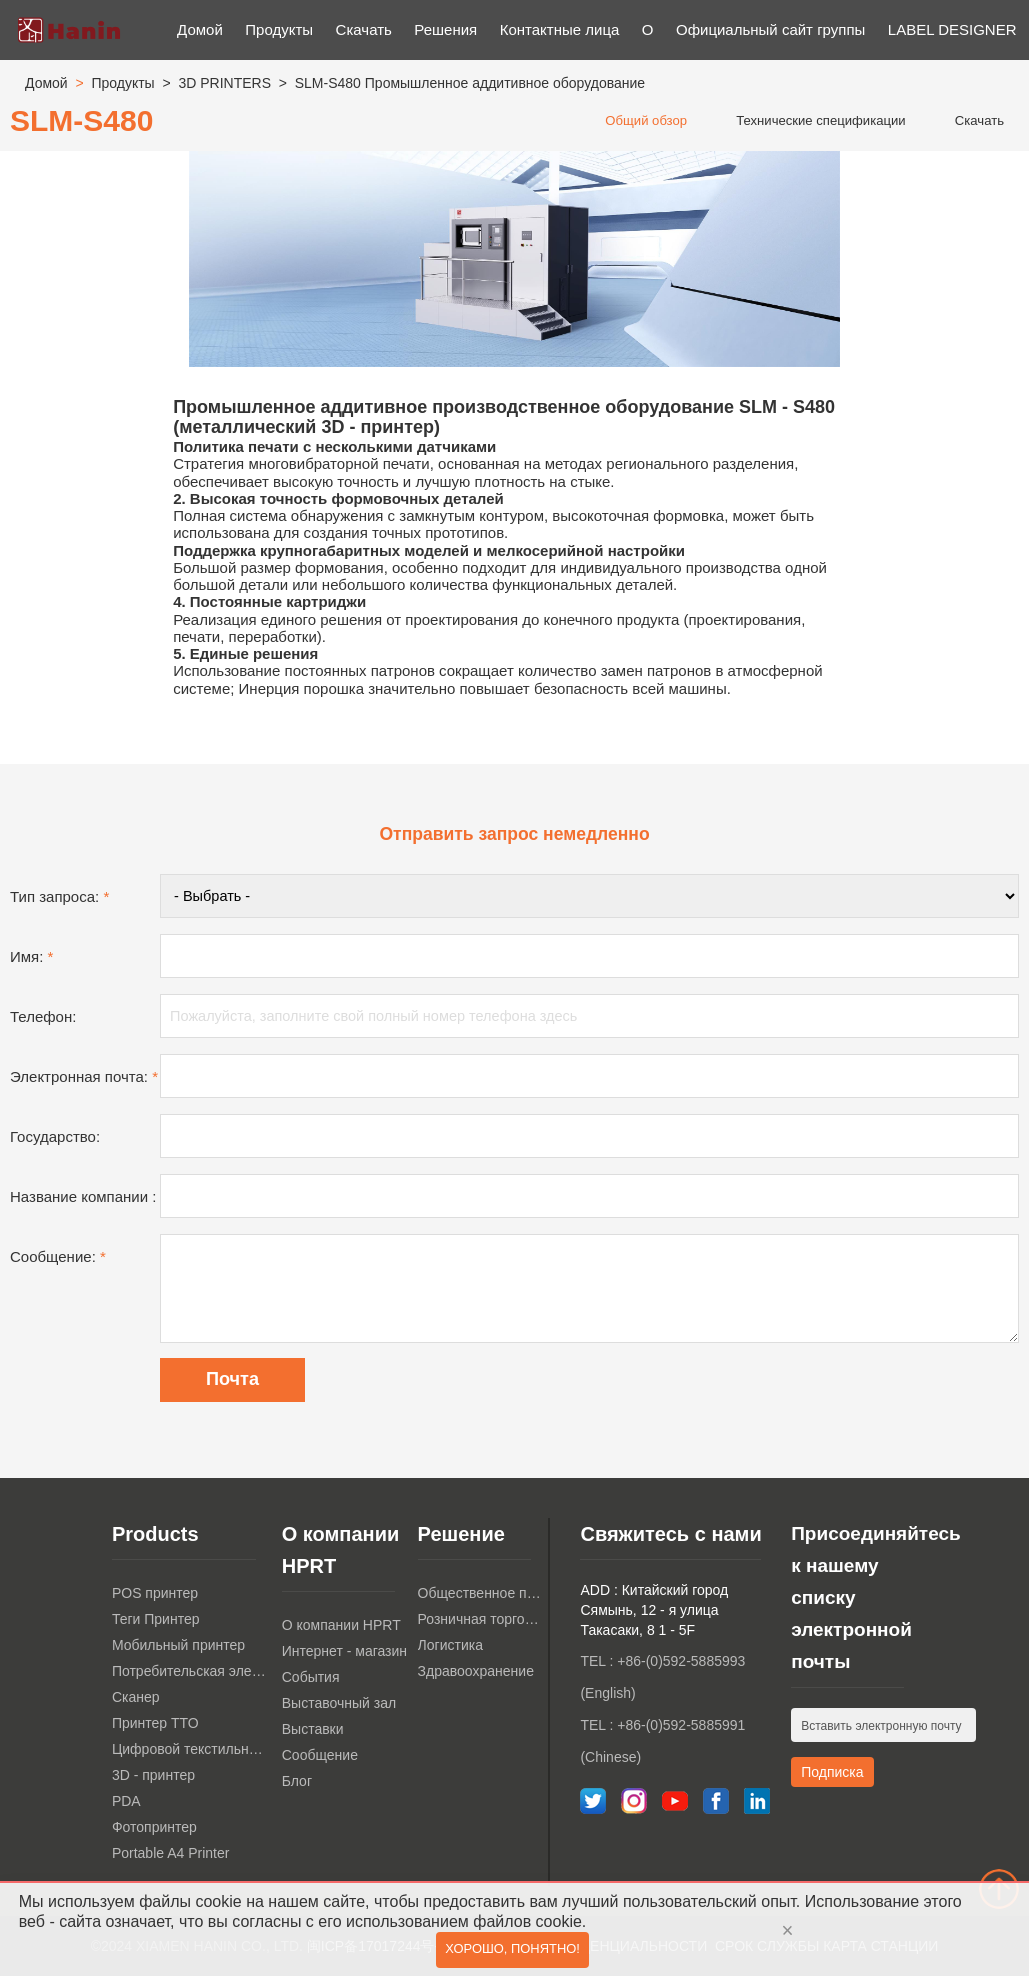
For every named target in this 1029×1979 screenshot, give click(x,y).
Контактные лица (560, 29)
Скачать (364, 29)
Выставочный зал (339, 1707)
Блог (297, 1785)
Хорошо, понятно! (512, 1951)
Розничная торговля (481, 1623)
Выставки (313, 1733)
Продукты (279, 29)
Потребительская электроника (192, 1675)
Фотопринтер (154, 1831)
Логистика (450, 1649)
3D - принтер (153, 1779)
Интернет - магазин (344, 1655)
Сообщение (320, 1759)
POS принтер (155, 1597)
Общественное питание (481, 1597)
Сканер (136, 1701)
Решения (445, 29)
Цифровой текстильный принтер (192, 1753)
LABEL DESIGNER (952, 29)
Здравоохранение (476, 1675)
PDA (126, 1805)
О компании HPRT (341, 1629)
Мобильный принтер (178, 1649)
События (311, 1681)
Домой (200, 29)
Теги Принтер (156, 1623)
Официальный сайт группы (770, 29)
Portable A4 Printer (171, 1857)
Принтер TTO (155, 1727)
